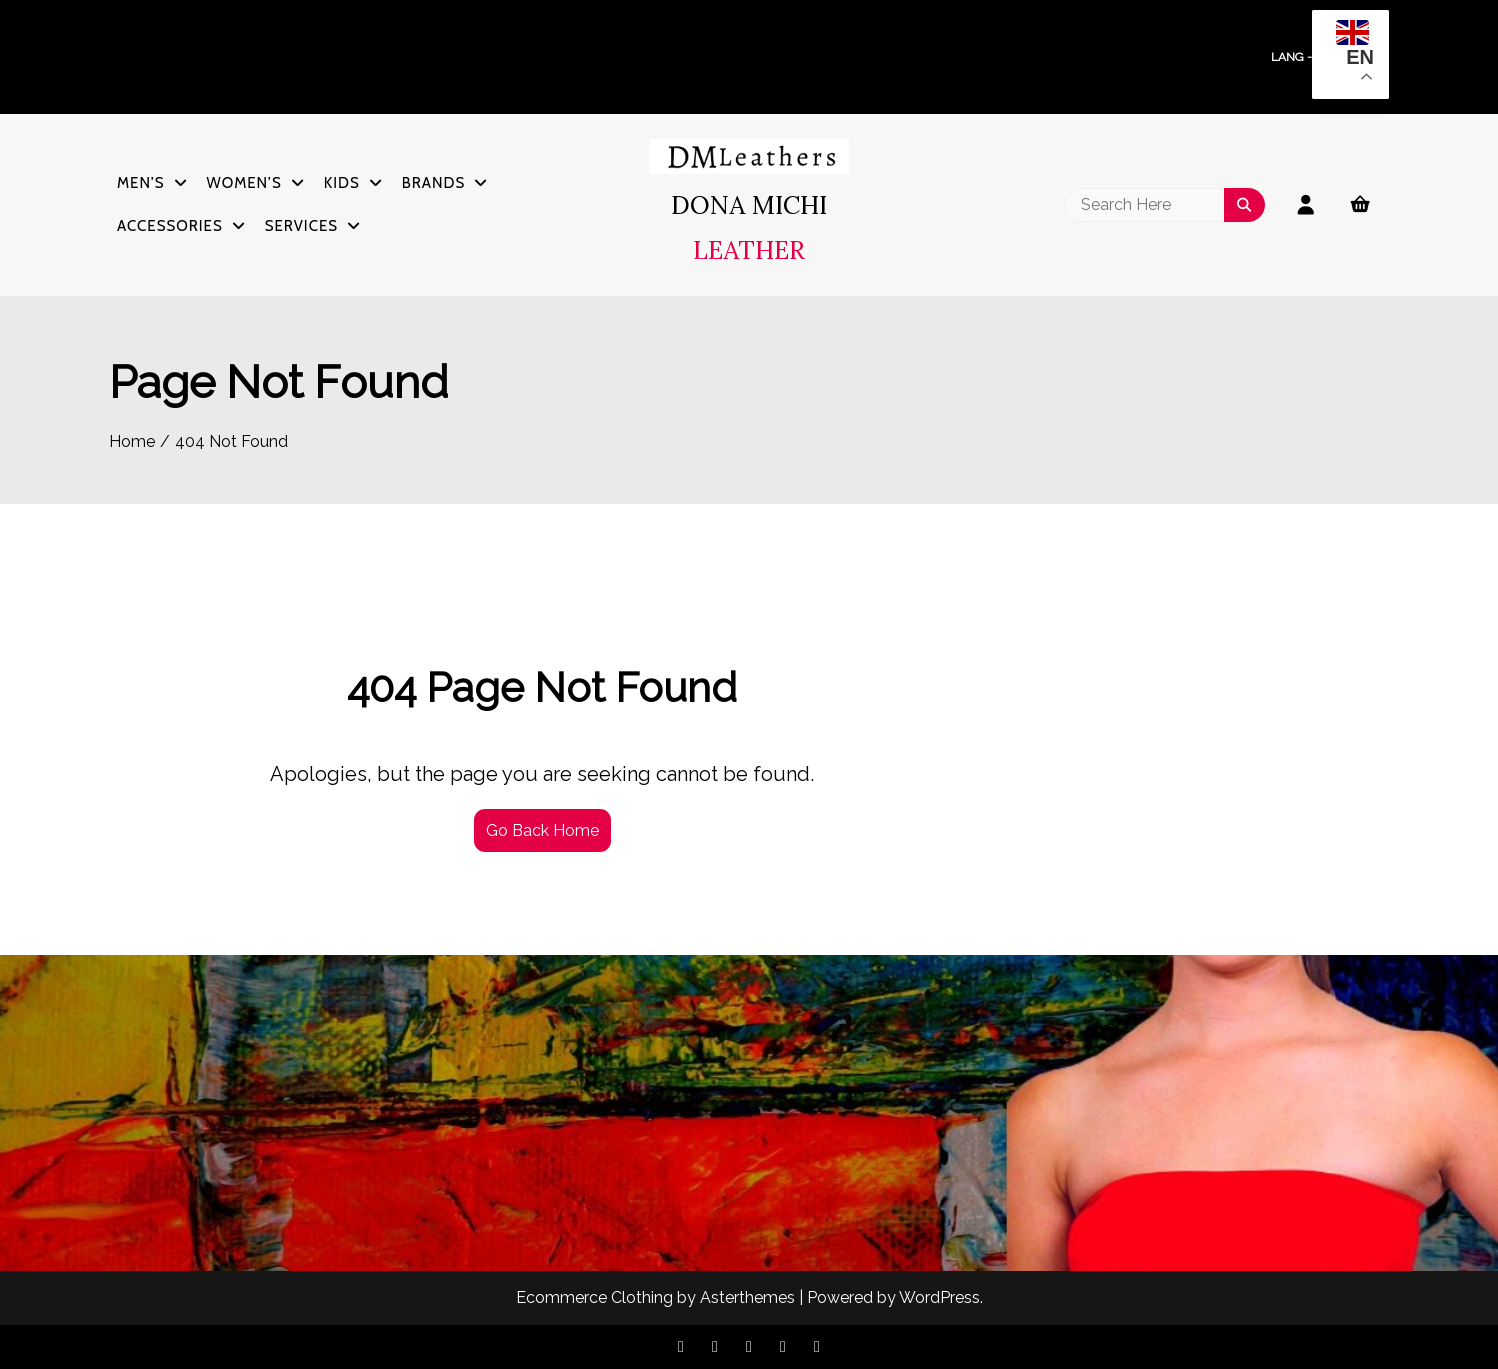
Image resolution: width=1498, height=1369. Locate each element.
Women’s (244, 183)
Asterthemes (747, 1297)
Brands (433, 183)
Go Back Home (542, 830)
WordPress (939, 1297)
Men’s (141, 183)
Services (301, 226)
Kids (342, 183)
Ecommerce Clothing (594, 1297)
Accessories (170, 226)
